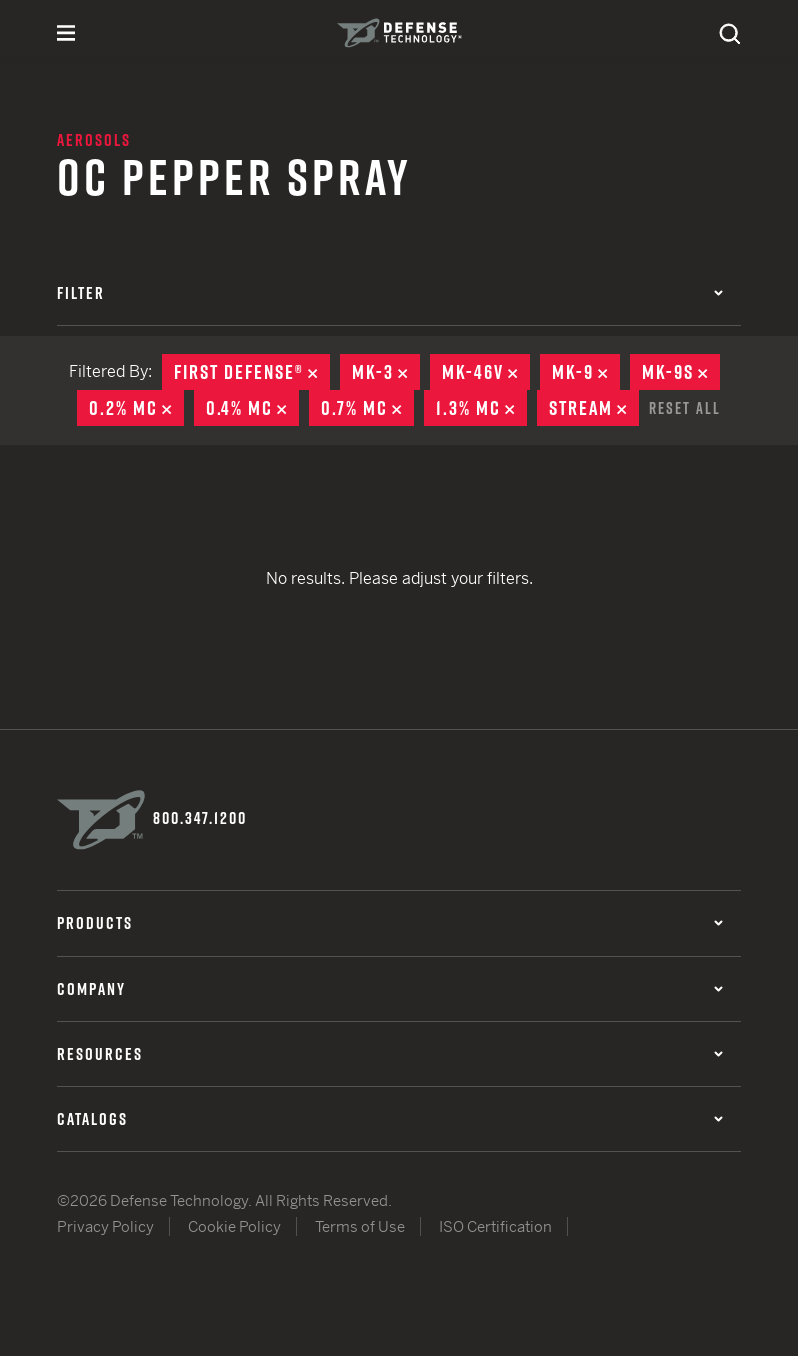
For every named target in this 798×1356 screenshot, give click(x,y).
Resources (390, 1052)
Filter (390, 293)
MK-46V (486, 372)
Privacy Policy (105, 1225)
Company (390, 987)
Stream (594, 408)
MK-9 (586, 372)
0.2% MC (136, 408)
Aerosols (94, 140)
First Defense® (252, 372)
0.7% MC (367, 408)
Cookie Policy (234, 1225)
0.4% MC (252, 408)
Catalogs (390, 1117)
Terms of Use (360, 1225)
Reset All (685, 407)
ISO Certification (495, 1225)
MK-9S (681, 372)
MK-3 (386, 372)
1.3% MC (481, 408)
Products (390, 922)
